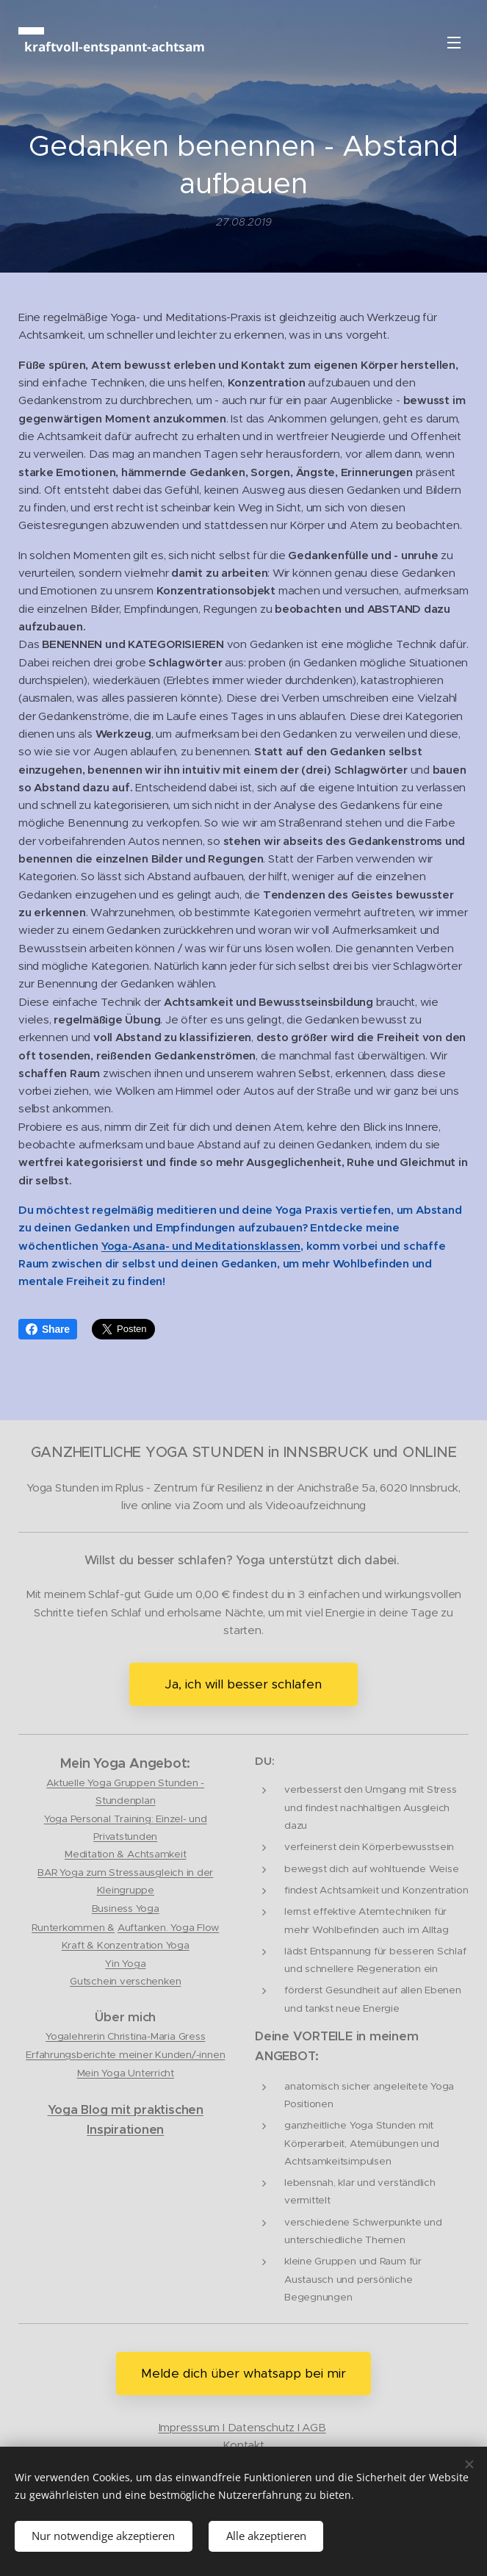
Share (48, 1329)
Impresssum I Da (201, 2426)
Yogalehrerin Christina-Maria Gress (125, 2036)
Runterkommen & (73, 1927)
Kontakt (243, 2445)
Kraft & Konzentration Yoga (126, 1945)
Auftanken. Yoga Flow (168, 1927)
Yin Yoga (125, 1963)
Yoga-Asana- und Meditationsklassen (200, 1245)
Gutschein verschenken (125, 1981)
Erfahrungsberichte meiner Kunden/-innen (125, 2054)
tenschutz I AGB (284, 2426)
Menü (454, 42)
